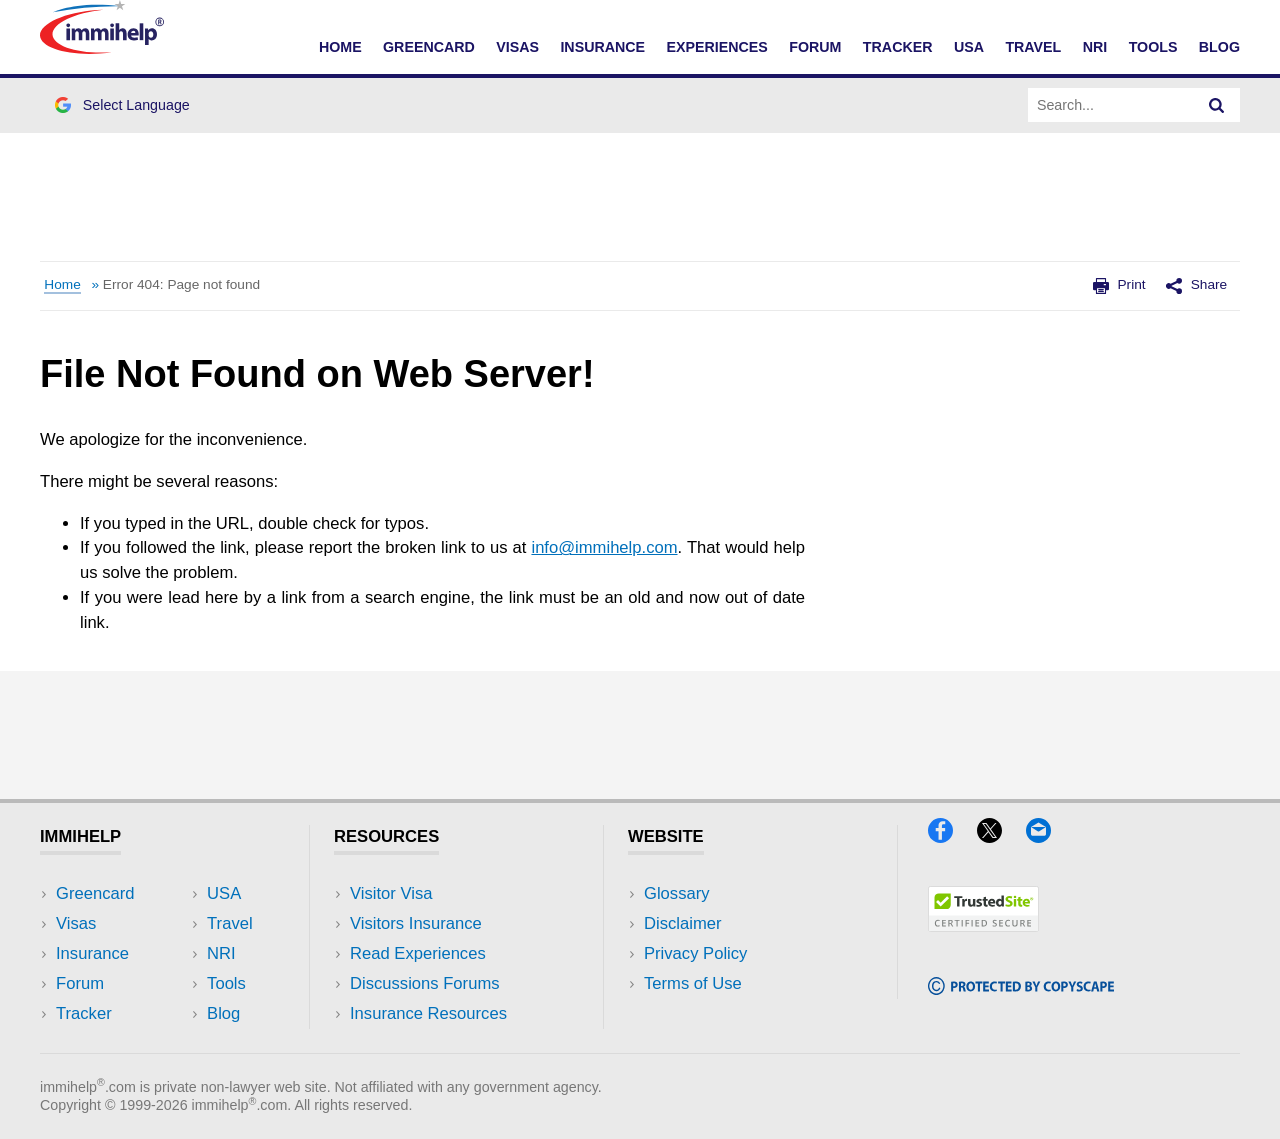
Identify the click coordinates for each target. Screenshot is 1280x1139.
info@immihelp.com (604, 547)
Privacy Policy (695, 953)
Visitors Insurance (416, 923)
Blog (1219, 47)
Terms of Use (693, 983)
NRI (1095, 47)
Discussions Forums (425, 983)
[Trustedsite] (983, 925)
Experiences (716, 47)
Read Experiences (418, 953)
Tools (1153, 47)
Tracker (898, 47)
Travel (1033, 47)
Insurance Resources (428, 1013)
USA (969, 47)
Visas (517, 47)
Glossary (677, 893)
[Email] (1048, 836)
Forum (815, 47)
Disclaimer (683, 923)
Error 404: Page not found (181, 284)
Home (340, 47)
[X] (999, 836)
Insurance (602, 47)
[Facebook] (950, 836)
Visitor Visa (391, 893)
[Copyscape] (1021, 988)
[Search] (1217, 105)
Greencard (429, 47)
